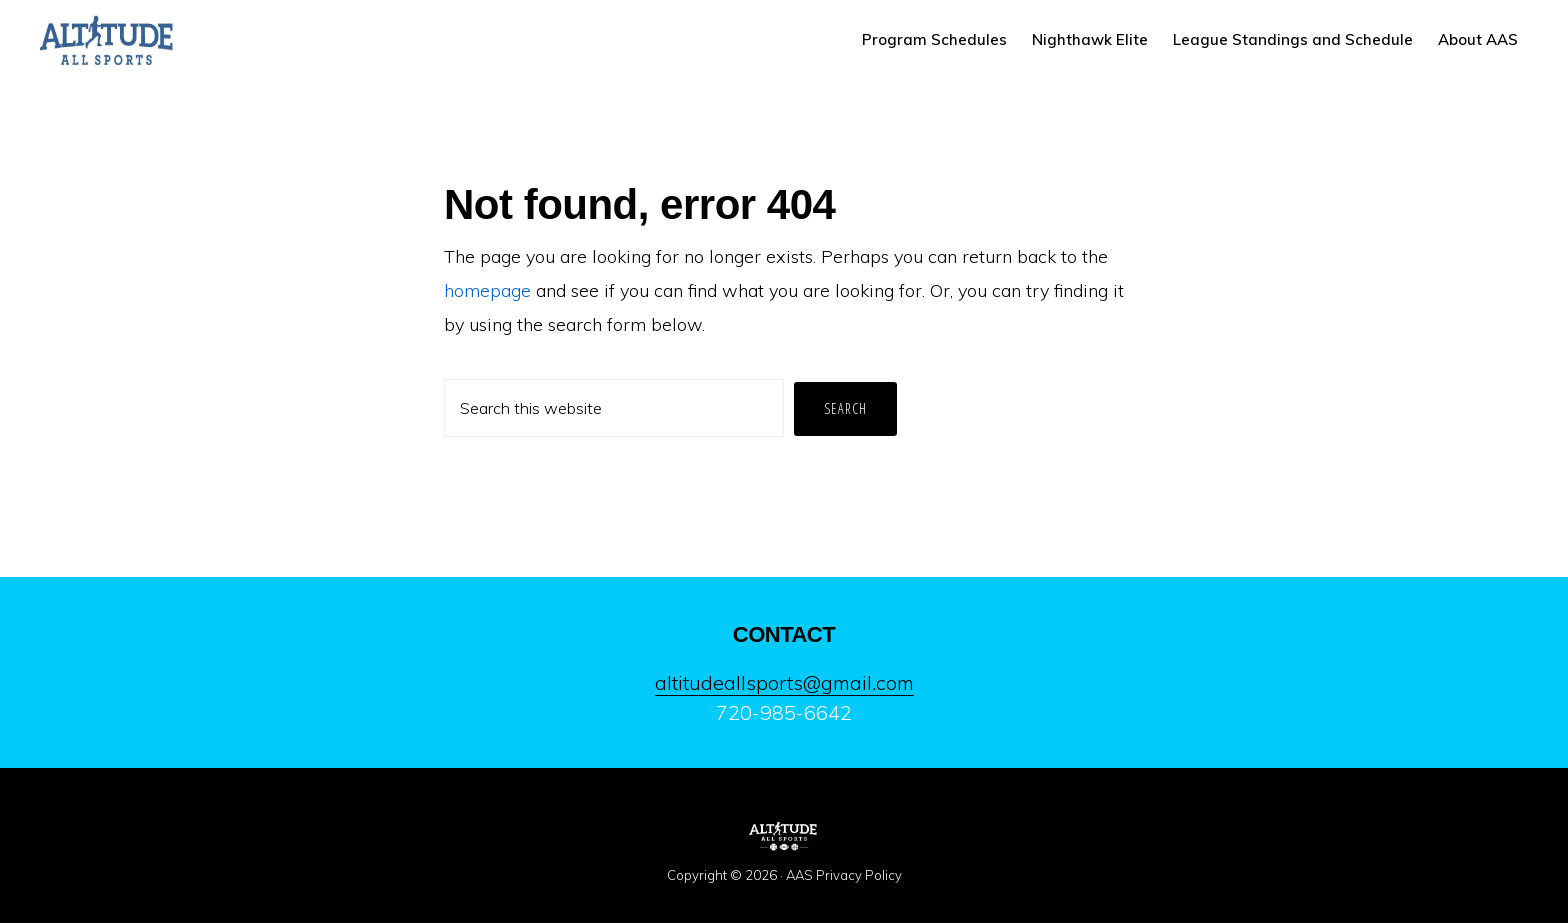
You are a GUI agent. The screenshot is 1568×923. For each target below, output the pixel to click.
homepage (487, 290)
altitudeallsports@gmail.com (784, 682)
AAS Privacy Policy (844, 875)
